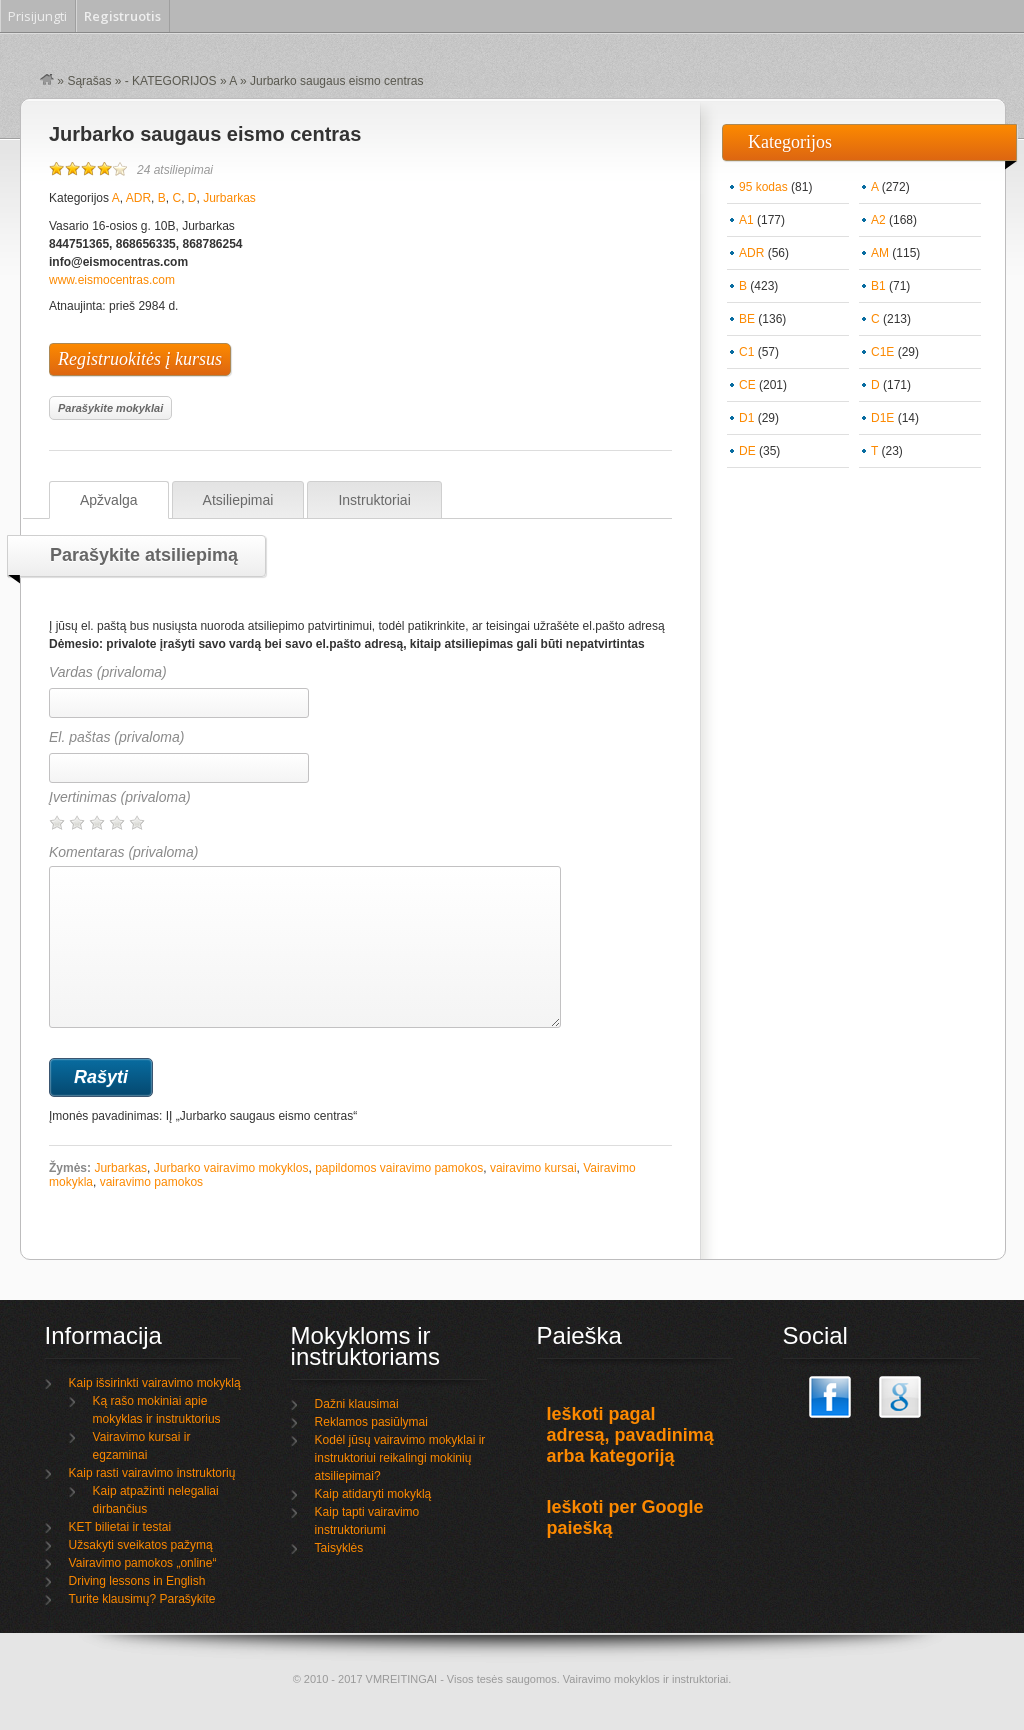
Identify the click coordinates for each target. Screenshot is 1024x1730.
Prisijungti (37, 16)
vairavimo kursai (533, 1168)
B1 (878, 286)
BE (747, 319)
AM (880, 253)
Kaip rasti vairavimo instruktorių (152, 1473)
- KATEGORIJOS (171, 81)
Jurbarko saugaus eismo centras (205, 134)
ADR (138, 198)
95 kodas (763, 187)
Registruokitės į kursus (140, 359)
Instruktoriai (374, 500)
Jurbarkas (229, 198)
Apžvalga (109, 500)
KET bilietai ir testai (120, 1527)
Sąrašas (89, 81)
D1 (746, 418)
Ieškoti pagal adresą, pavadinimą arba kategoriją (630, 1435)
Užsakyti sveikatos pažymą (141, 1545)
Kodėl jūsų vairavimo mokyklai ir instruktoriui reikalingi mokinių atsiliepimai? (400, 1458)
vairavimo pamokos (151, 1182)
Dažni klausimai (357, 1404)
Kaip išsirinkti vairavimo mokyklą (155, 1383)
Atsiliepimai (238, 500)
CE (747, 385)
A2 (878, 220)
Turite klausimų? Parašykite (142, 1599)
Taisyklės (339, 1548)
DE (747, 451)
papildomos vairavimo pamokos (399, 1168)
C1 (746, 352)
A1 (746, 220)
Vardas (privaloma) (108, 672)
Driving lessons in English (137, 1581)
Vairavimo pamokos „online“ (143, 1563)
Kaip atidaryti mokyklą (373, 1494)
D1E (882, 418)
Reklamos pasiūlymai (371, 1422)
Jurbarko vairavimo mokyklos (231, 1168)
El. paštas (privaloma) (116, 737)
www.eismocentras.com (112, 280)
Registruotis (122, 16)
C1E (882, 352)
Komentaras (305, 936)
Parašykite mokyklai (110, 408)
